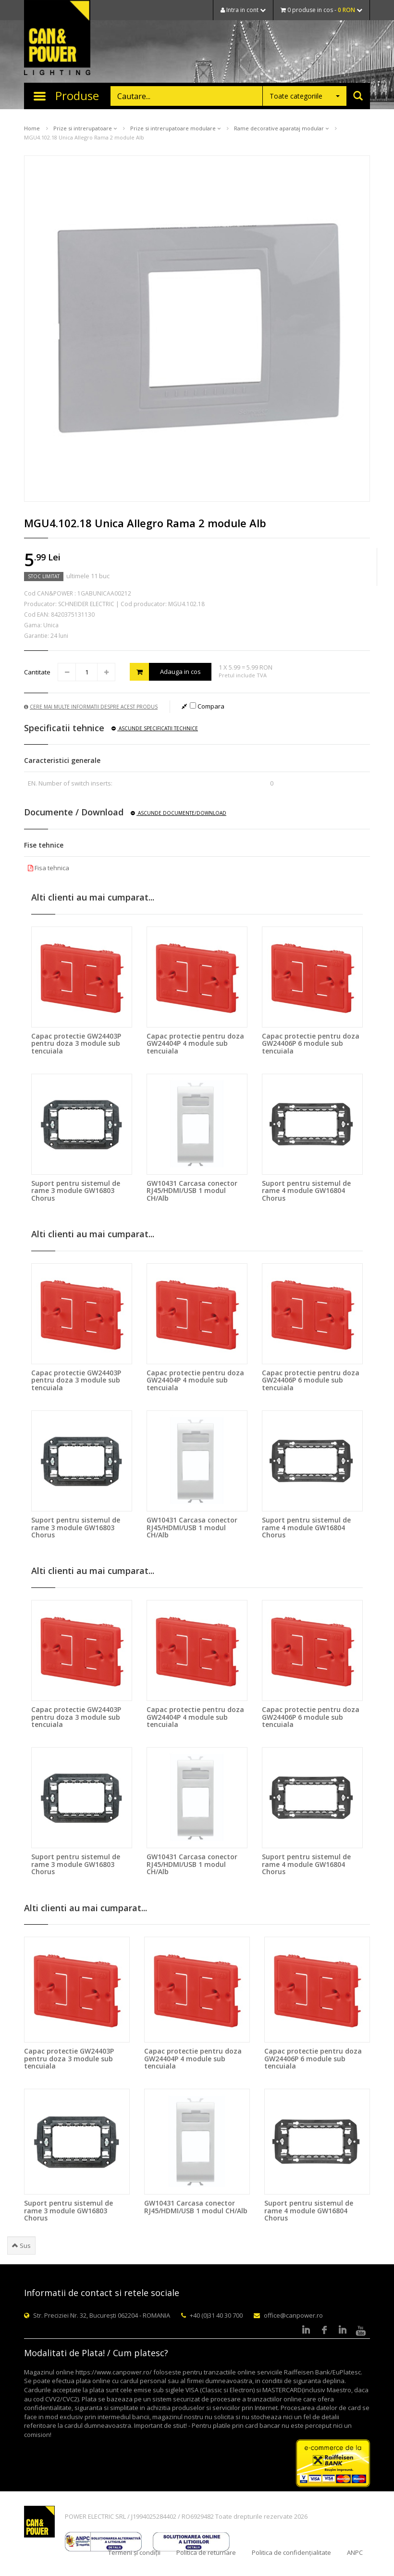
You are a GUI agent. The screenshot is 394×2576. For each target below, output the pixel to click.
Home (32, 128)
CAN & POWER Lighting (57, 38)
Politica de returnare (206, 2552)
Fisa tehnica (48, 867)
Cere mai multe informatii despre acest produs (91, 706)
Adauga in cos (165, 672)
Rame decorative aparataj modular (281, 128)
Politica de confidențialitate (291, 2552)
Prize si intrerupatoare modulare (175, 128)
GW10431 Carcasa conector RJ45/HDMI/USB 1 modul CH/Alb (192, 1191)
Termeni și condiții (134, 2552)
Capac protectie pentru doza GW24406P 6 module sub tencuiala (310, 1043)
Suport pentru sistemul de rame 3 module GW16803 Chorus (75, 1191)
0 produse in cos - (321, 10)
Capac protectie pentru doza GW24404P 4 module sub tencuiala (195, 1043)
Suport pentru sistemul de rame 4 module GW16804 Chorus (306, 1191)
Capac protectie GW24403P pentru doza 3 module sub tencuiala (76, 1043)
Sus (21, 2245)
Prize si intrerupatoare (85, 128)
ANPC (355, 2552)
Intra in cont (243, 10)
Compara (207, 706)
